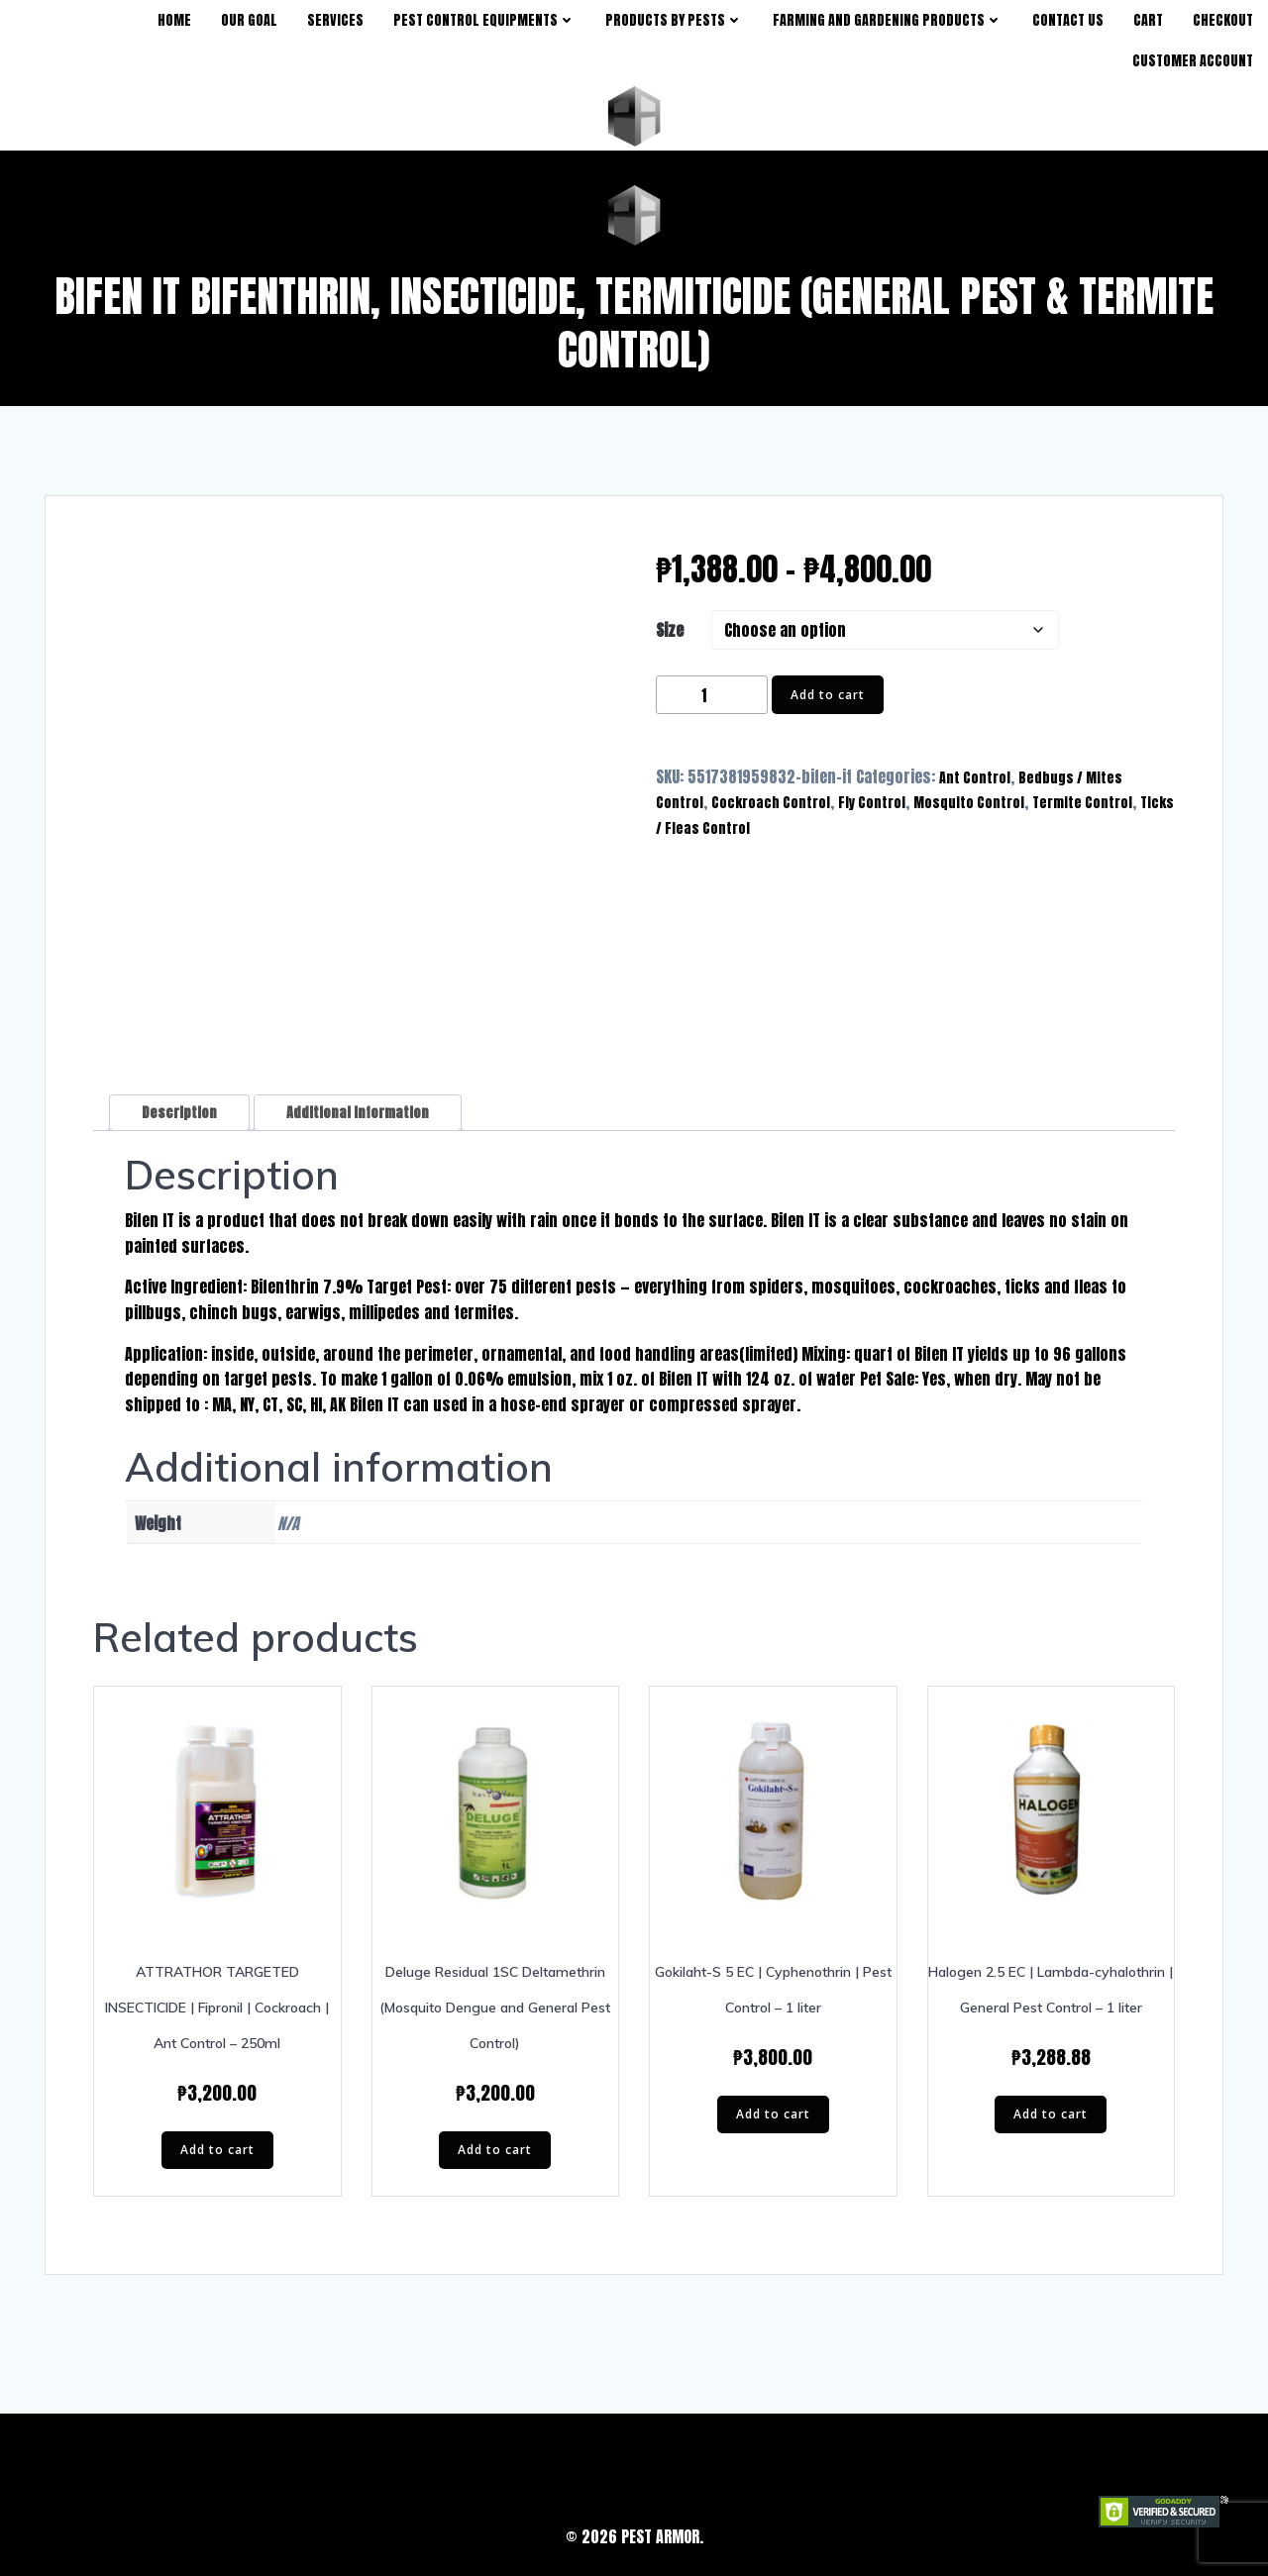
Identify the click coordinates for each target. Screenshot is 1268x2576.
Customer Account (1192, 61)
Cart (1148, 20)
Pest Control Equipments (484, 20)
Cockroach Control (770, 803)
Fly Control (871, 803)
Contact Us (1068, 20)
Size (670, 631)
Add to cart (828, 694)
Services (335, 20)
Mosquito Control (968, 803)
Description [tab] (179, 1113)
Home (174, 20)
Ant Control (974, 778)
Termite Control (1082, 803)
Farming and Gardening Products (888, 20)
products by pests (674, 20)
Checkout (1223, 20)
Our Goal (249, 20)
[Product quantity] (712, 695)
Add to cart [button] (217, 2149)
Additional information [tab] (357, 1113)
